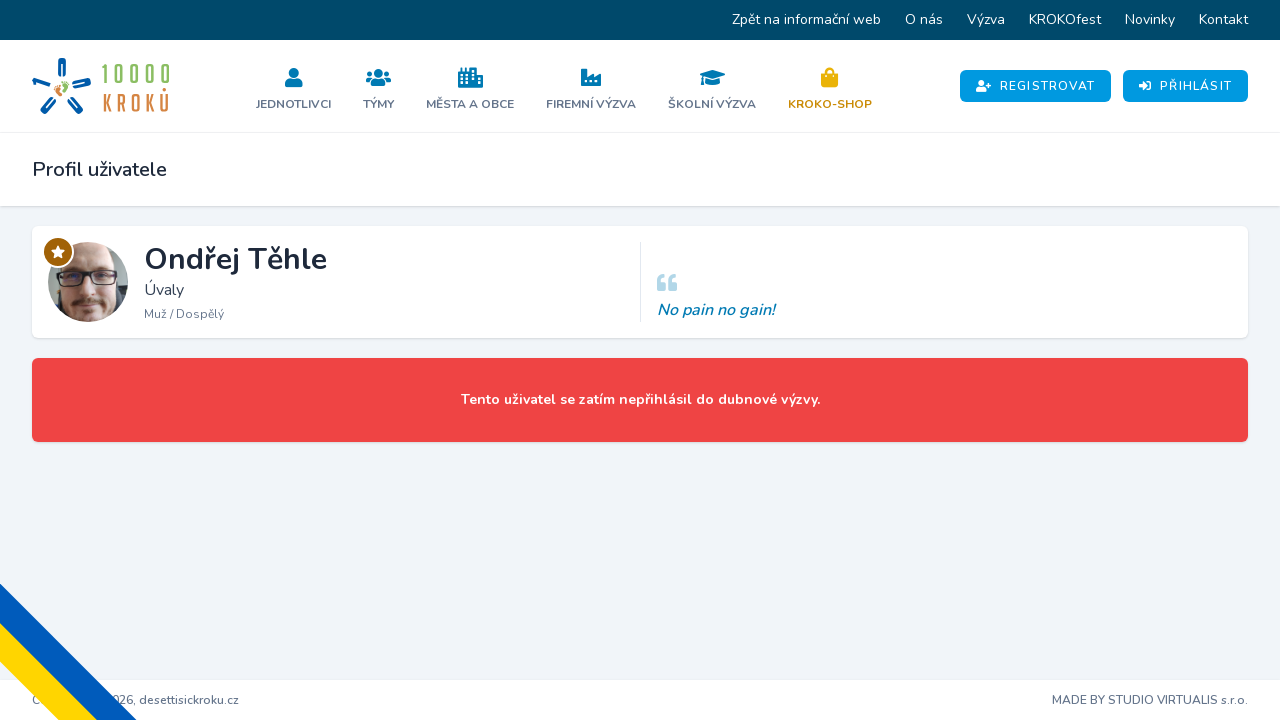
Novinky (1150, 19)
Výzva (986, 19)
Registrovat (1035, 86)
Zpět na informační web (806, 19)
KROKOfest (1065, 19)
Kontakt (1223, 19)
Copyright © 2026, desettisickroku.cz (135, 700)
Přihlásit (1185, 86)
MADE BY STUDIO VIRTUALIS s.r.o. (1150, 700)
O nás (924, 19)
